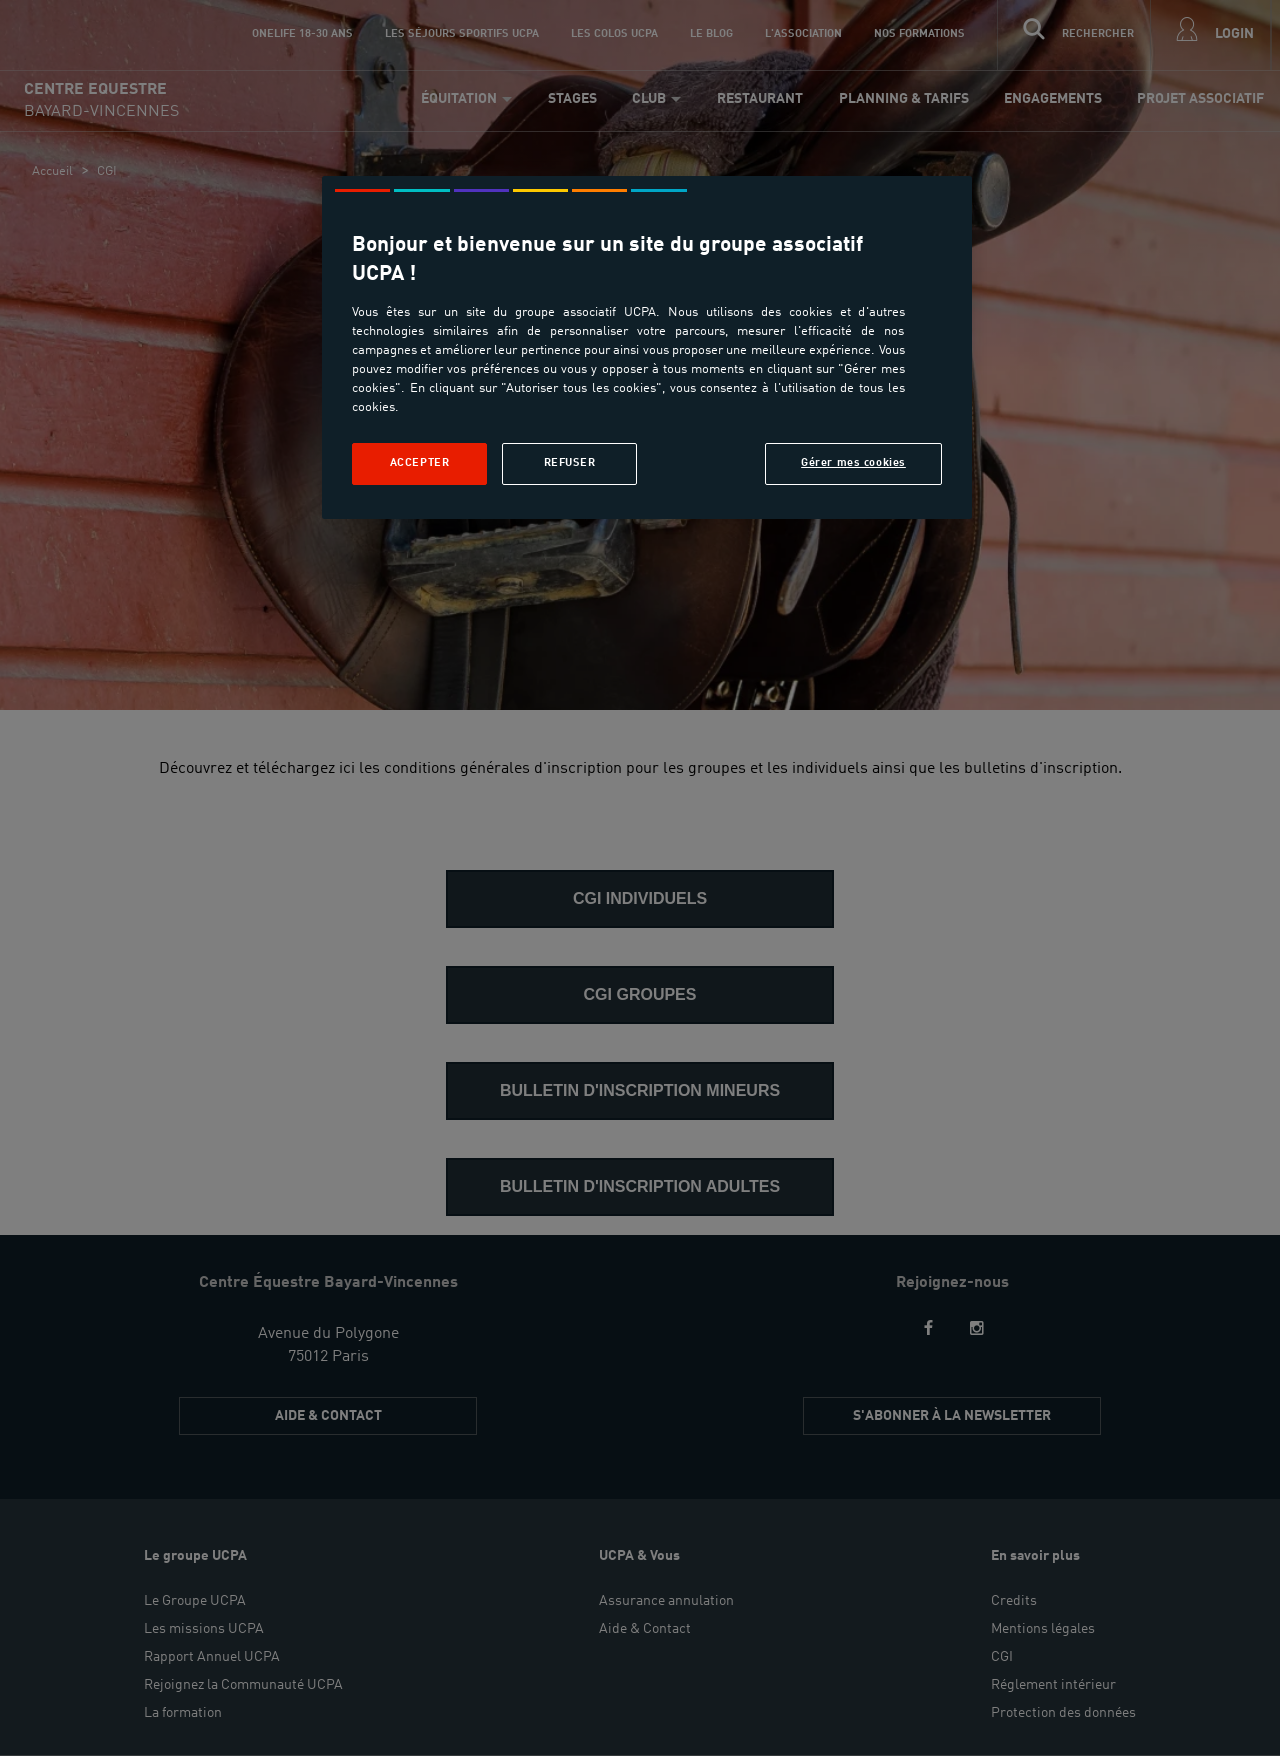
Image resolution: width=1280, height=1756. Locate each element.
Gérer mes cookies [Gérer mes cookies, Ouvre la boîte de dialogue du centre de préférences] (853, 463)
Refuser (570, 463)
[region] (647, 347)
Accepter (420, 463)
